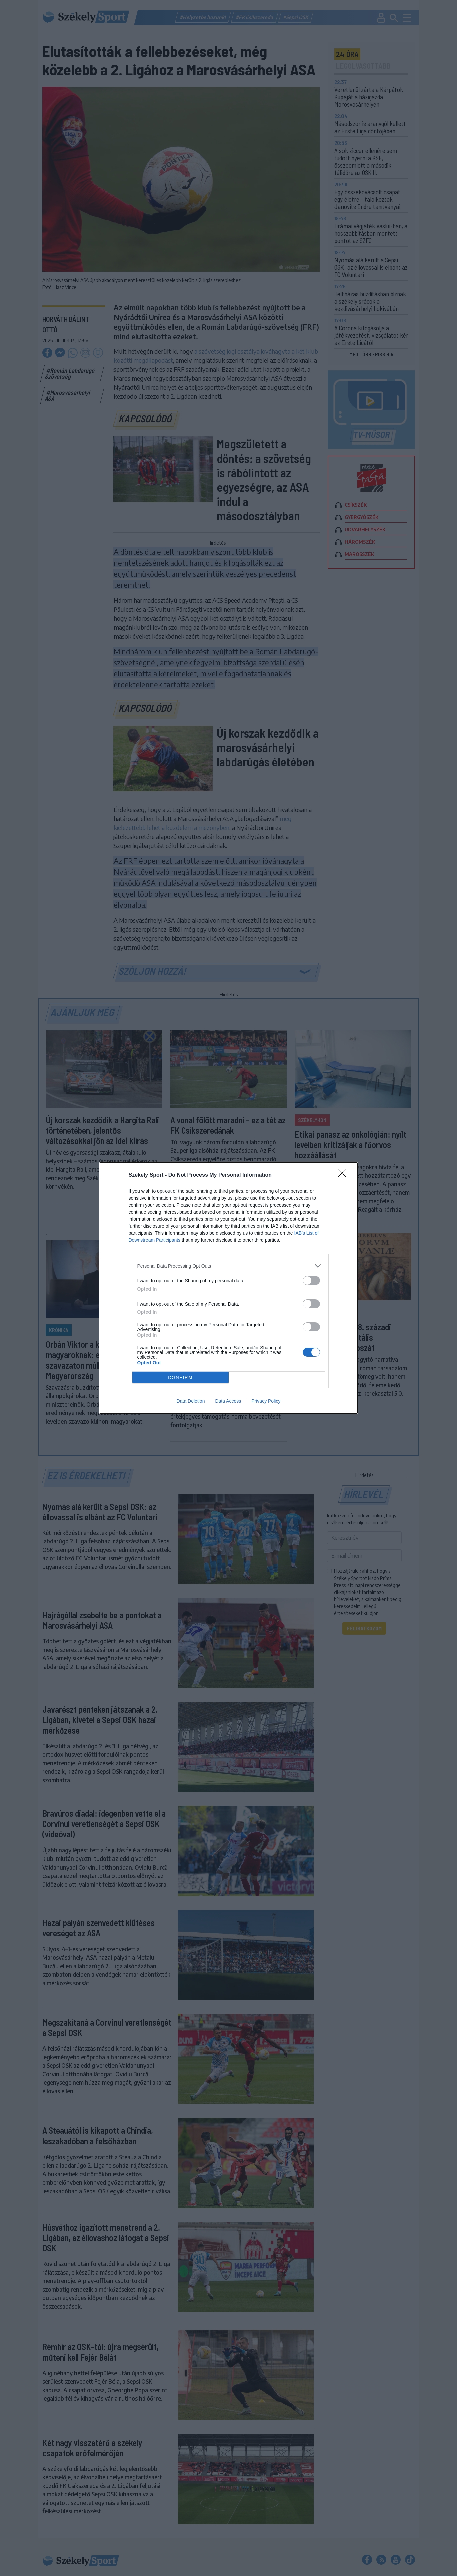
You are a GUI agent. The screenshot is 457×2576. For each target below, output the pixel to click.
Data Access (228, 1401)
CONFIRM (180, 1377)
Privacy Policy (265, 1401)
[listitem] (228, 1265)
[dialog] (228, 1288)
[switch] (311, 1280)
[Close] (344, 1175)
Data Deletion (191, 1401)
